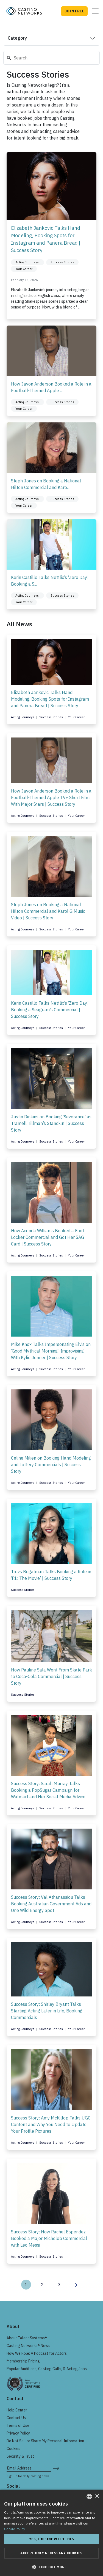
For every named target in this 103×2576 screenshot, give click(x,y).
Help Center (17, 2410)
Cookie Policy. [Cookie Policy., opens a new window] (15, 2529)
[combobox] (89, 2496)
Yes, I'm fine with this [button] (51, 2539)
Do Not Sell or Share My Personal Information (45, 2440)
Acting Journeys (23, 717)
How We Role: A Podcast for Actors (37, 2353)
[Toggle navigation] (94, 11)
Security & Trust (20, 2456)
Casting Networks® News (28, 2345)
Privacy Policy (18, 2433)
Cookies (13, 2448)
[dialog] (51, 2533)
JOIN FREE (74, 11)
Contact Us (16, 2417)
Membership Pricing (23, 2361)
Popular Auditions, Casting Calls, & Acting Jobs (47, 2368)
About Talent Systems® (27, 2337)
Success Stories (51, 717)
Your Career (76, 717)
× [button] (97, 2496)
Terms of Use (18, 2425)
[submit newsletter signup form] (56, 2468)
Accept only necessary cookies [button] (51, 2553)
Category (17, 38)
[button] (51, 2567)
